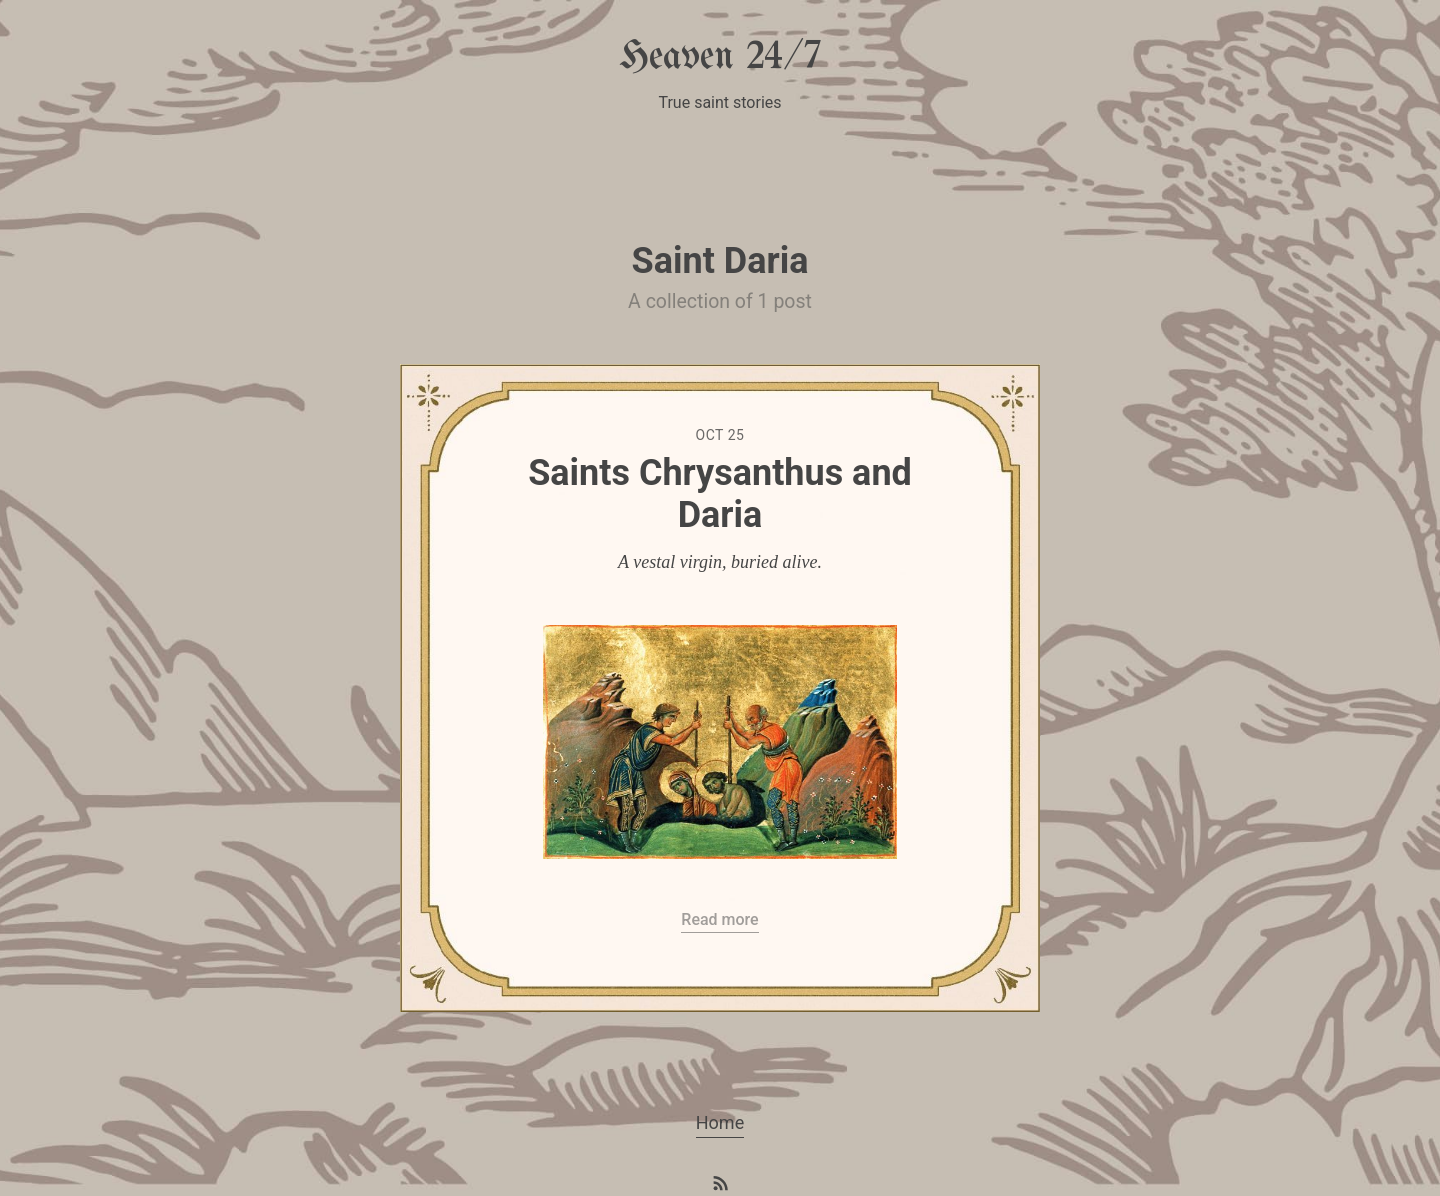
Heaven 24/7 (720, 57)
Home (720, 1122)
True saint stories (719, 102)
